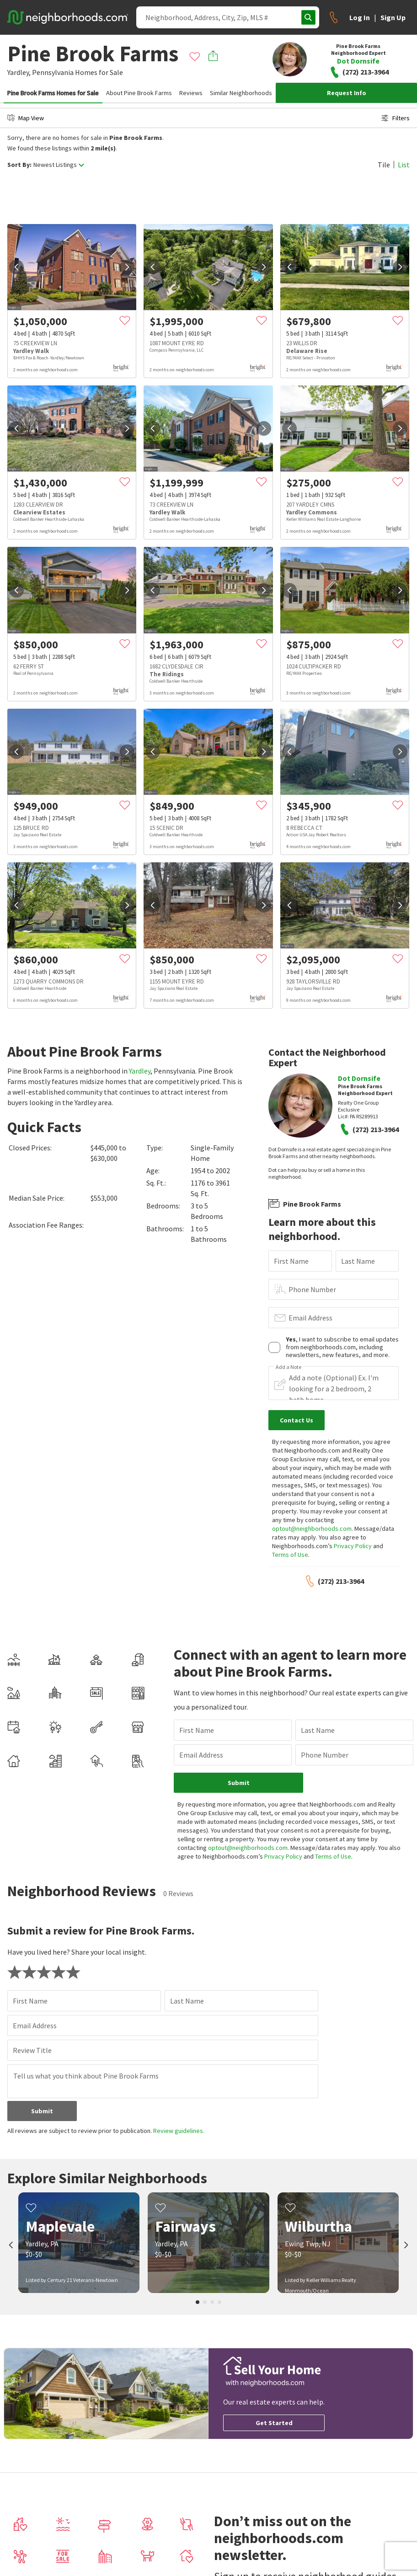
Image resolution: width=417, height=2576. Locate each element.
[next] (127, 267)
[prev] (16, 267)
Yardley (139, 1070)
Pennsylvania (53, 72)
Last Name (358, 1261)
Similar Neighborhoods (241, 93)
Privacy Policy (353, 1546)
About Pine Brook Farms (139, 93)
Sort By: (19, 164)
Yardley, (19, 72)
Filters (395, 118)
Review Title (32, 2050)
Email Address (310, 1317)
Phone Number (312, 1289)
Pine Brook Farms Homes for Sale (53, 93)
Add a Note (288, 1367)
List (404, 164)
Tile (384, 164)
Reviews (191, 93)
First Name (291, 1261)
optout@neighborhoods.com (312, 1528)
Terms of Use (290, 1554)
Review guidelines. (178, 2131)
